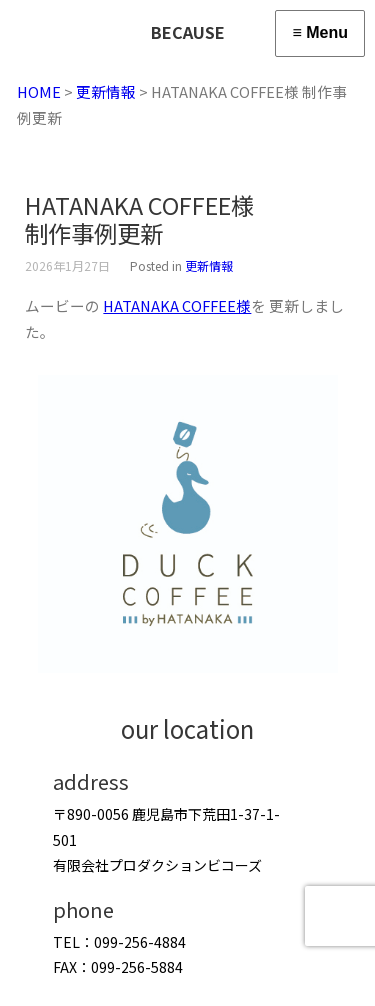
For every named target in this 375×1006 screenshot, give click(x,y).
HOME (39, 91)
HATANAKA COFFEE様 (177, 305)
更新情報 (106, 91)
